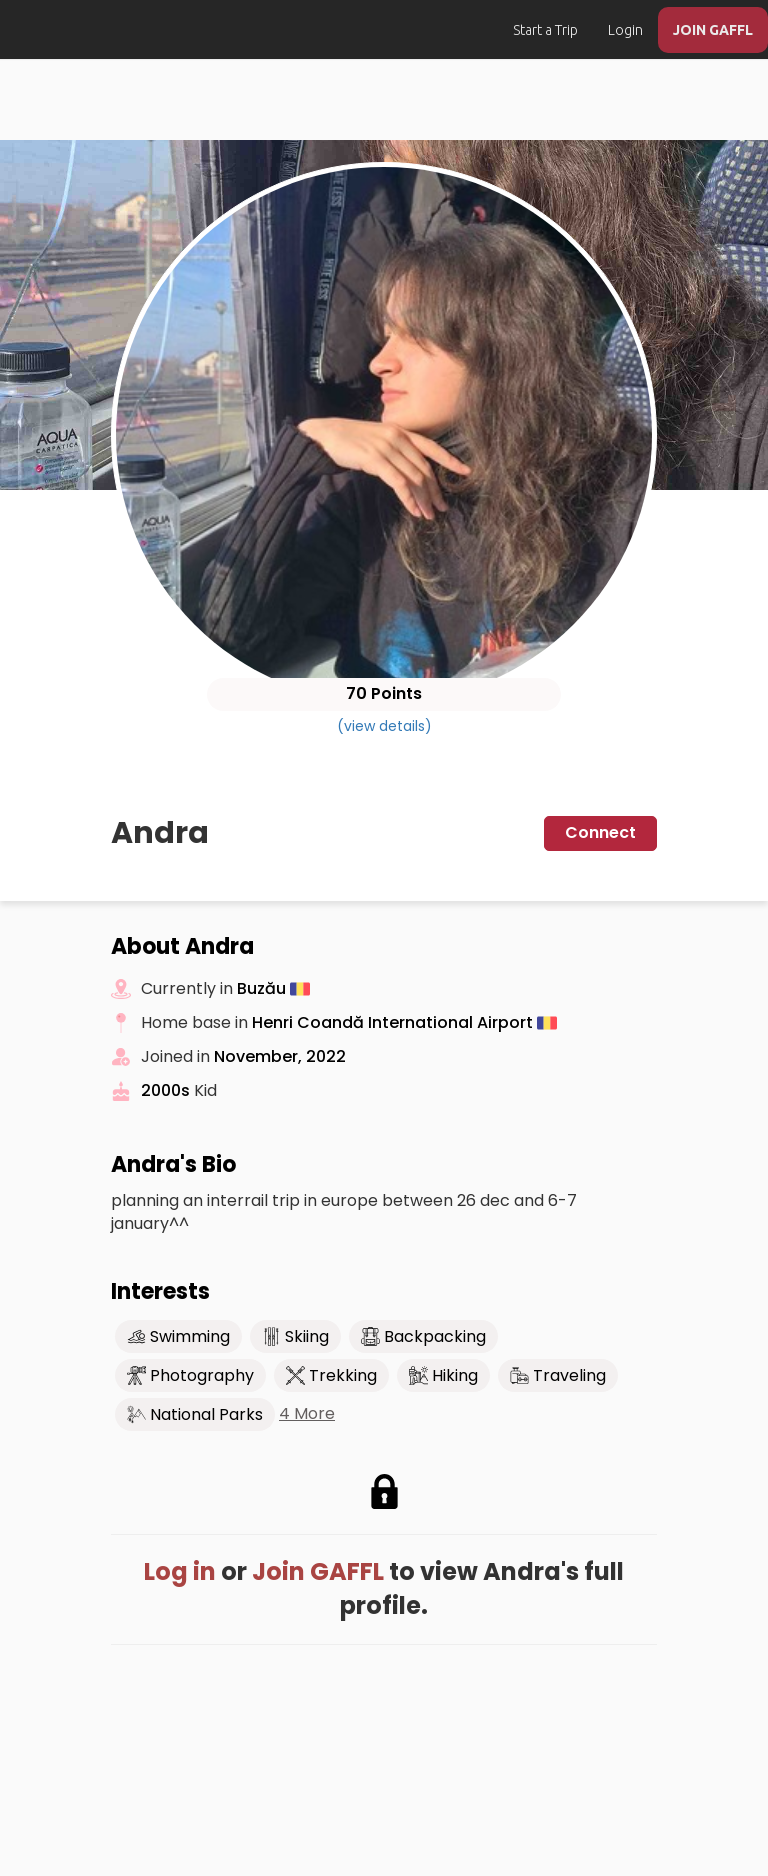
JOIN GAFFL (713, 30)
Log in (180, 1571)
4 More (307, 1414)
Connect (600, 832)
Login (625, 30)
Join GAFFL (318, 1571)
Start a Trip (545, 30)
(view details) (384, 726)
